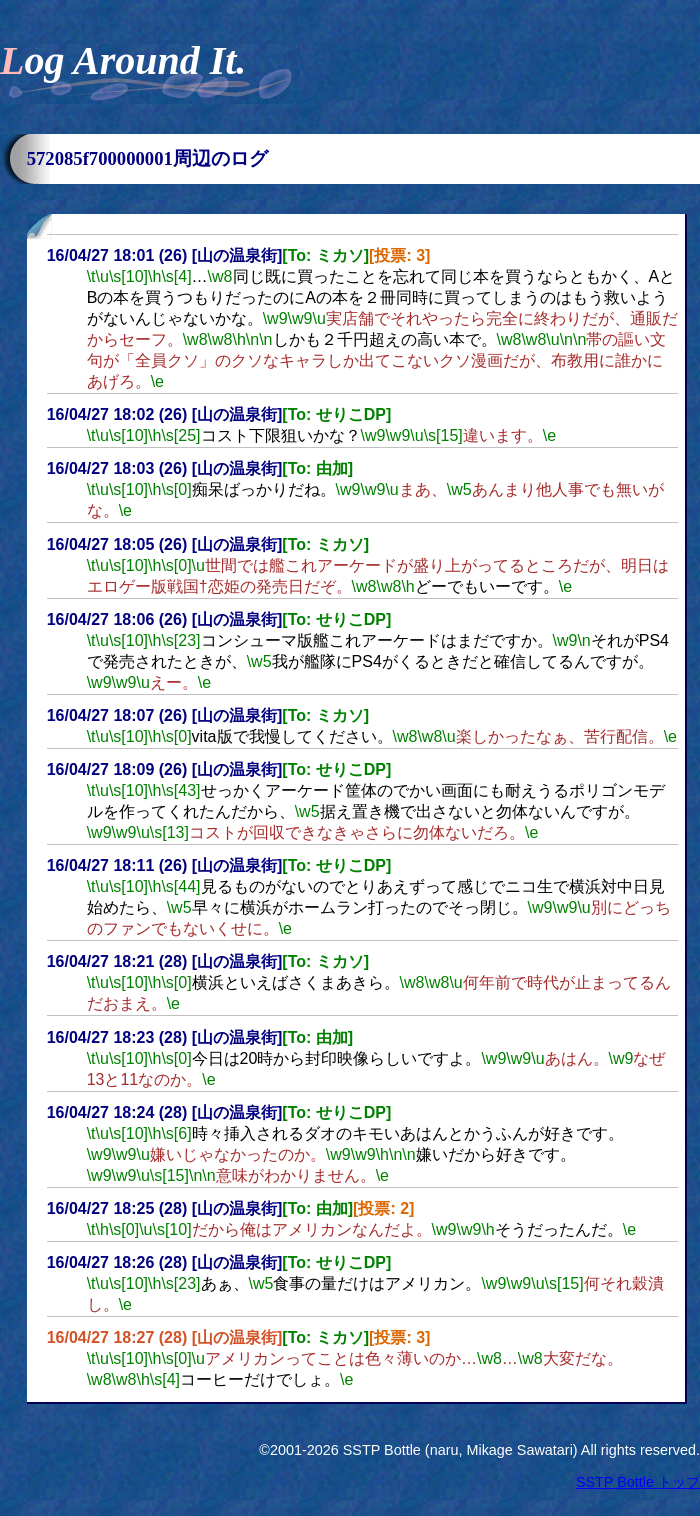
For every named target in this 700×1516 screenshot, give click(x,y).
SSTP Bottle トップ (638, 1482)
